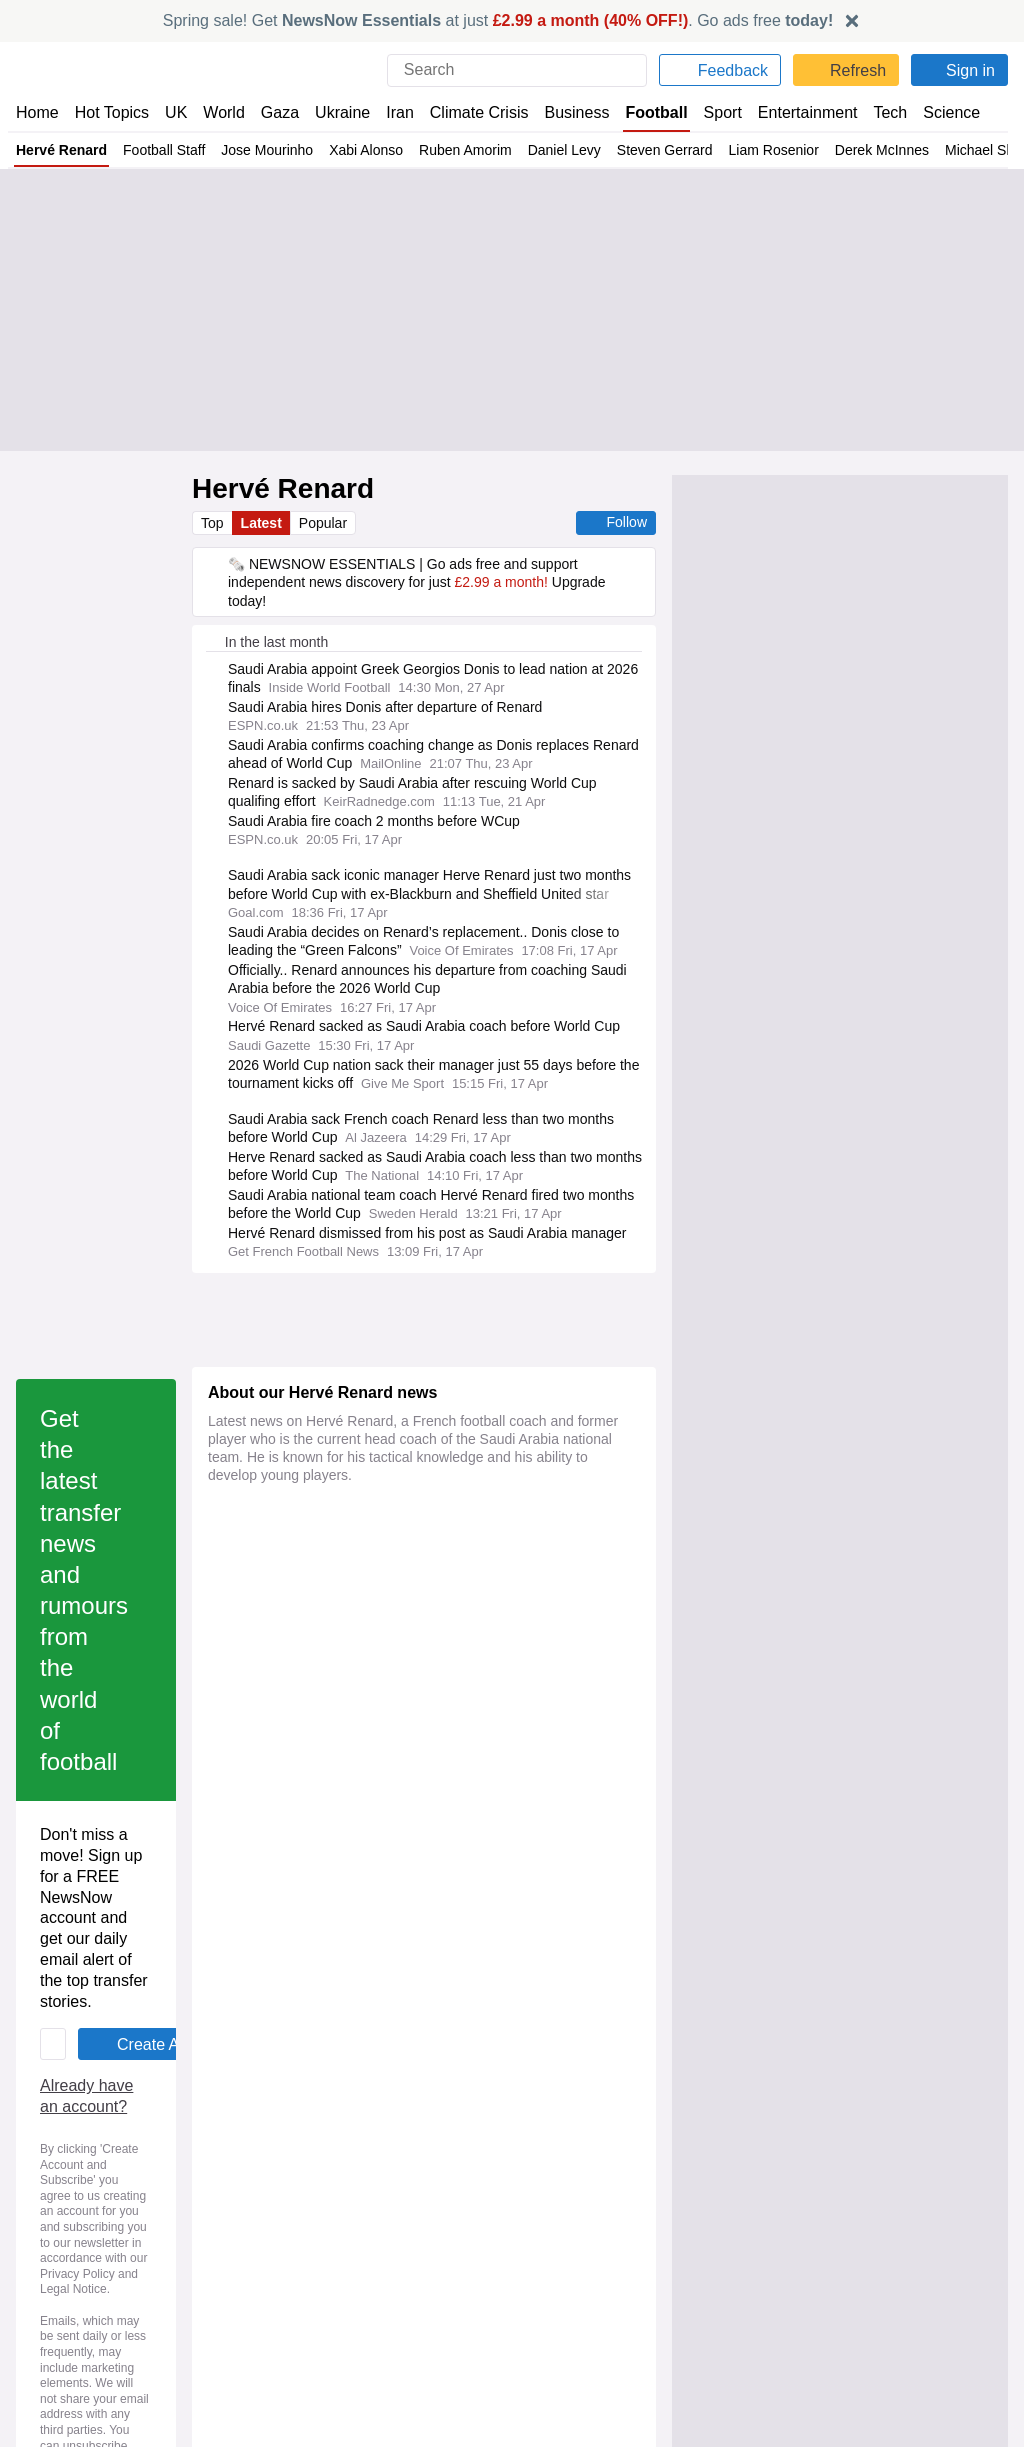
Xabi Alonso (372, 150)
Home (37, 112)
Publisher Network (577, 2147)
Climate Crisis (469, 112)
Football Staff (165, 150)
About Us (45, 2166)
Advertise (550, 2166)
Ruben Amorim (474, 150)
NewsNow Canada (325, 2238)
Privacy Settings (823, 2220)
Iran (391, 112)
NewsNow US (310, 2166)
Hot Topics (112, 112)
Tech (875, 112)
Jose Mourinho (272, 150)
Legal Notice (376, 1748)
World (222, 112)
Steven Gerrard (673, 150)
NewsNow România (329, 2202)
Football (646, 112)
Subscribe (47, 2202)
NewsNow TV (58, 2220)
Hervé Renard (61, 150)
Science (936, 112)
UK (176, 112)
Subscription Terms (833, 2202)
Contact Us (50, 2184)
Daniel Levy (573, 150)
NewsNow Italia (316, 2220)
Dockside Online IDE (581, 2202)
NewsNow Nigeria (323, 2184)
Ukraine (336, 112)
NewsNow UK (309, 2147)
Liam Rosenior (782, 150)
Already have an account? (304, 1674)
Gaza (276, 112)
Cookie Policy (813, 2166)
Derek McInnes (889, 150)
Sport (712, 112)
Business (567, 112)
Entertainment (795, 112)
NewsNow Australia (329, 2257)
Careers (545, 2184)
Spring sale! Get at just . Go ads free (498, 20)
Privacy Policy (276, 1748)
